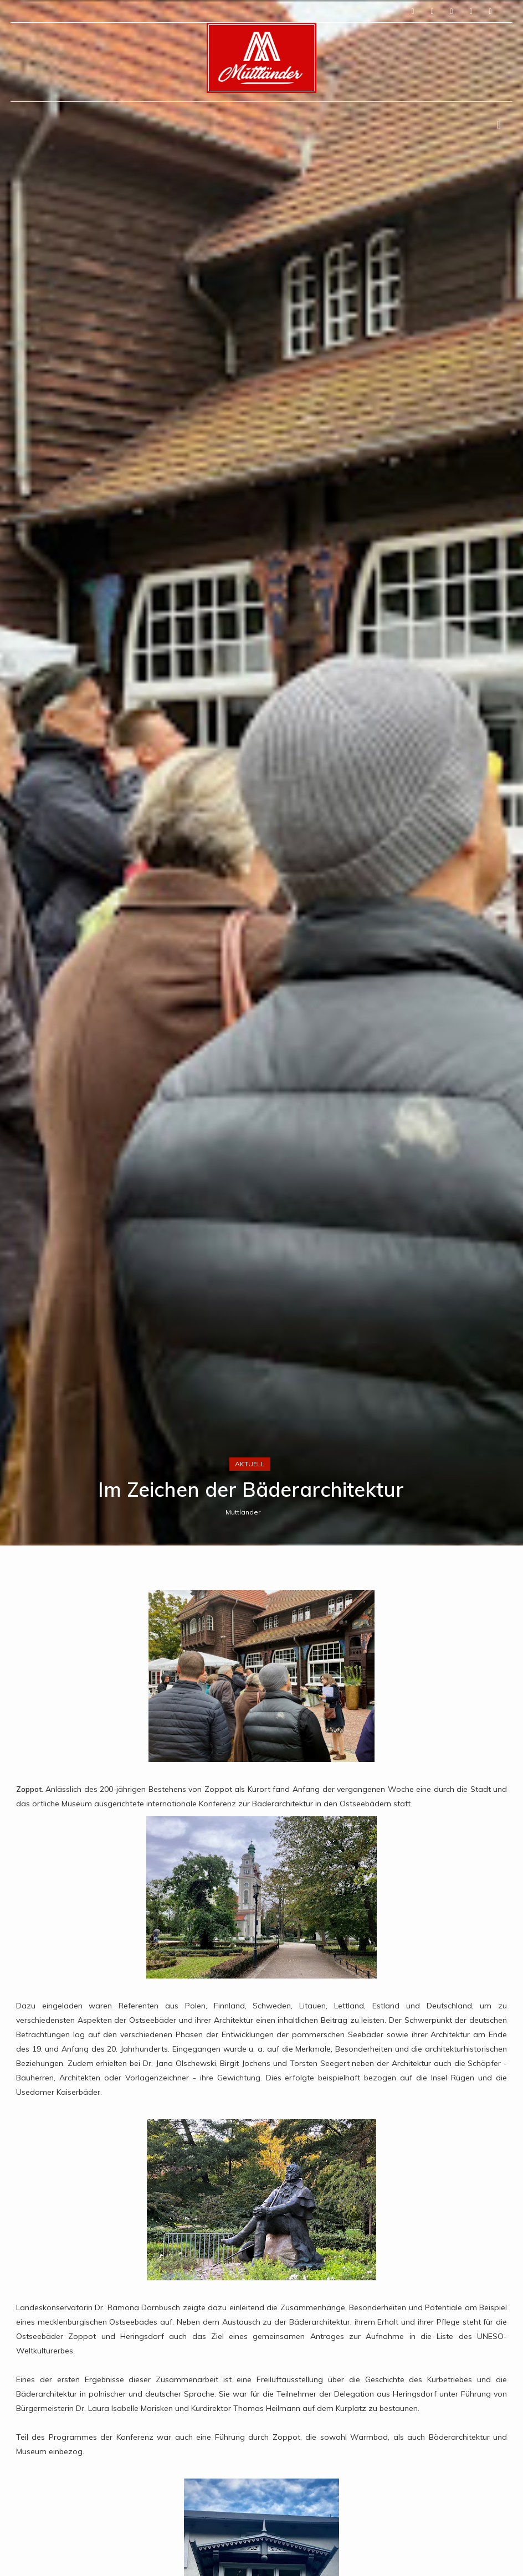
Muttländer (242, 1512)
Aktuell (250, 1464)
